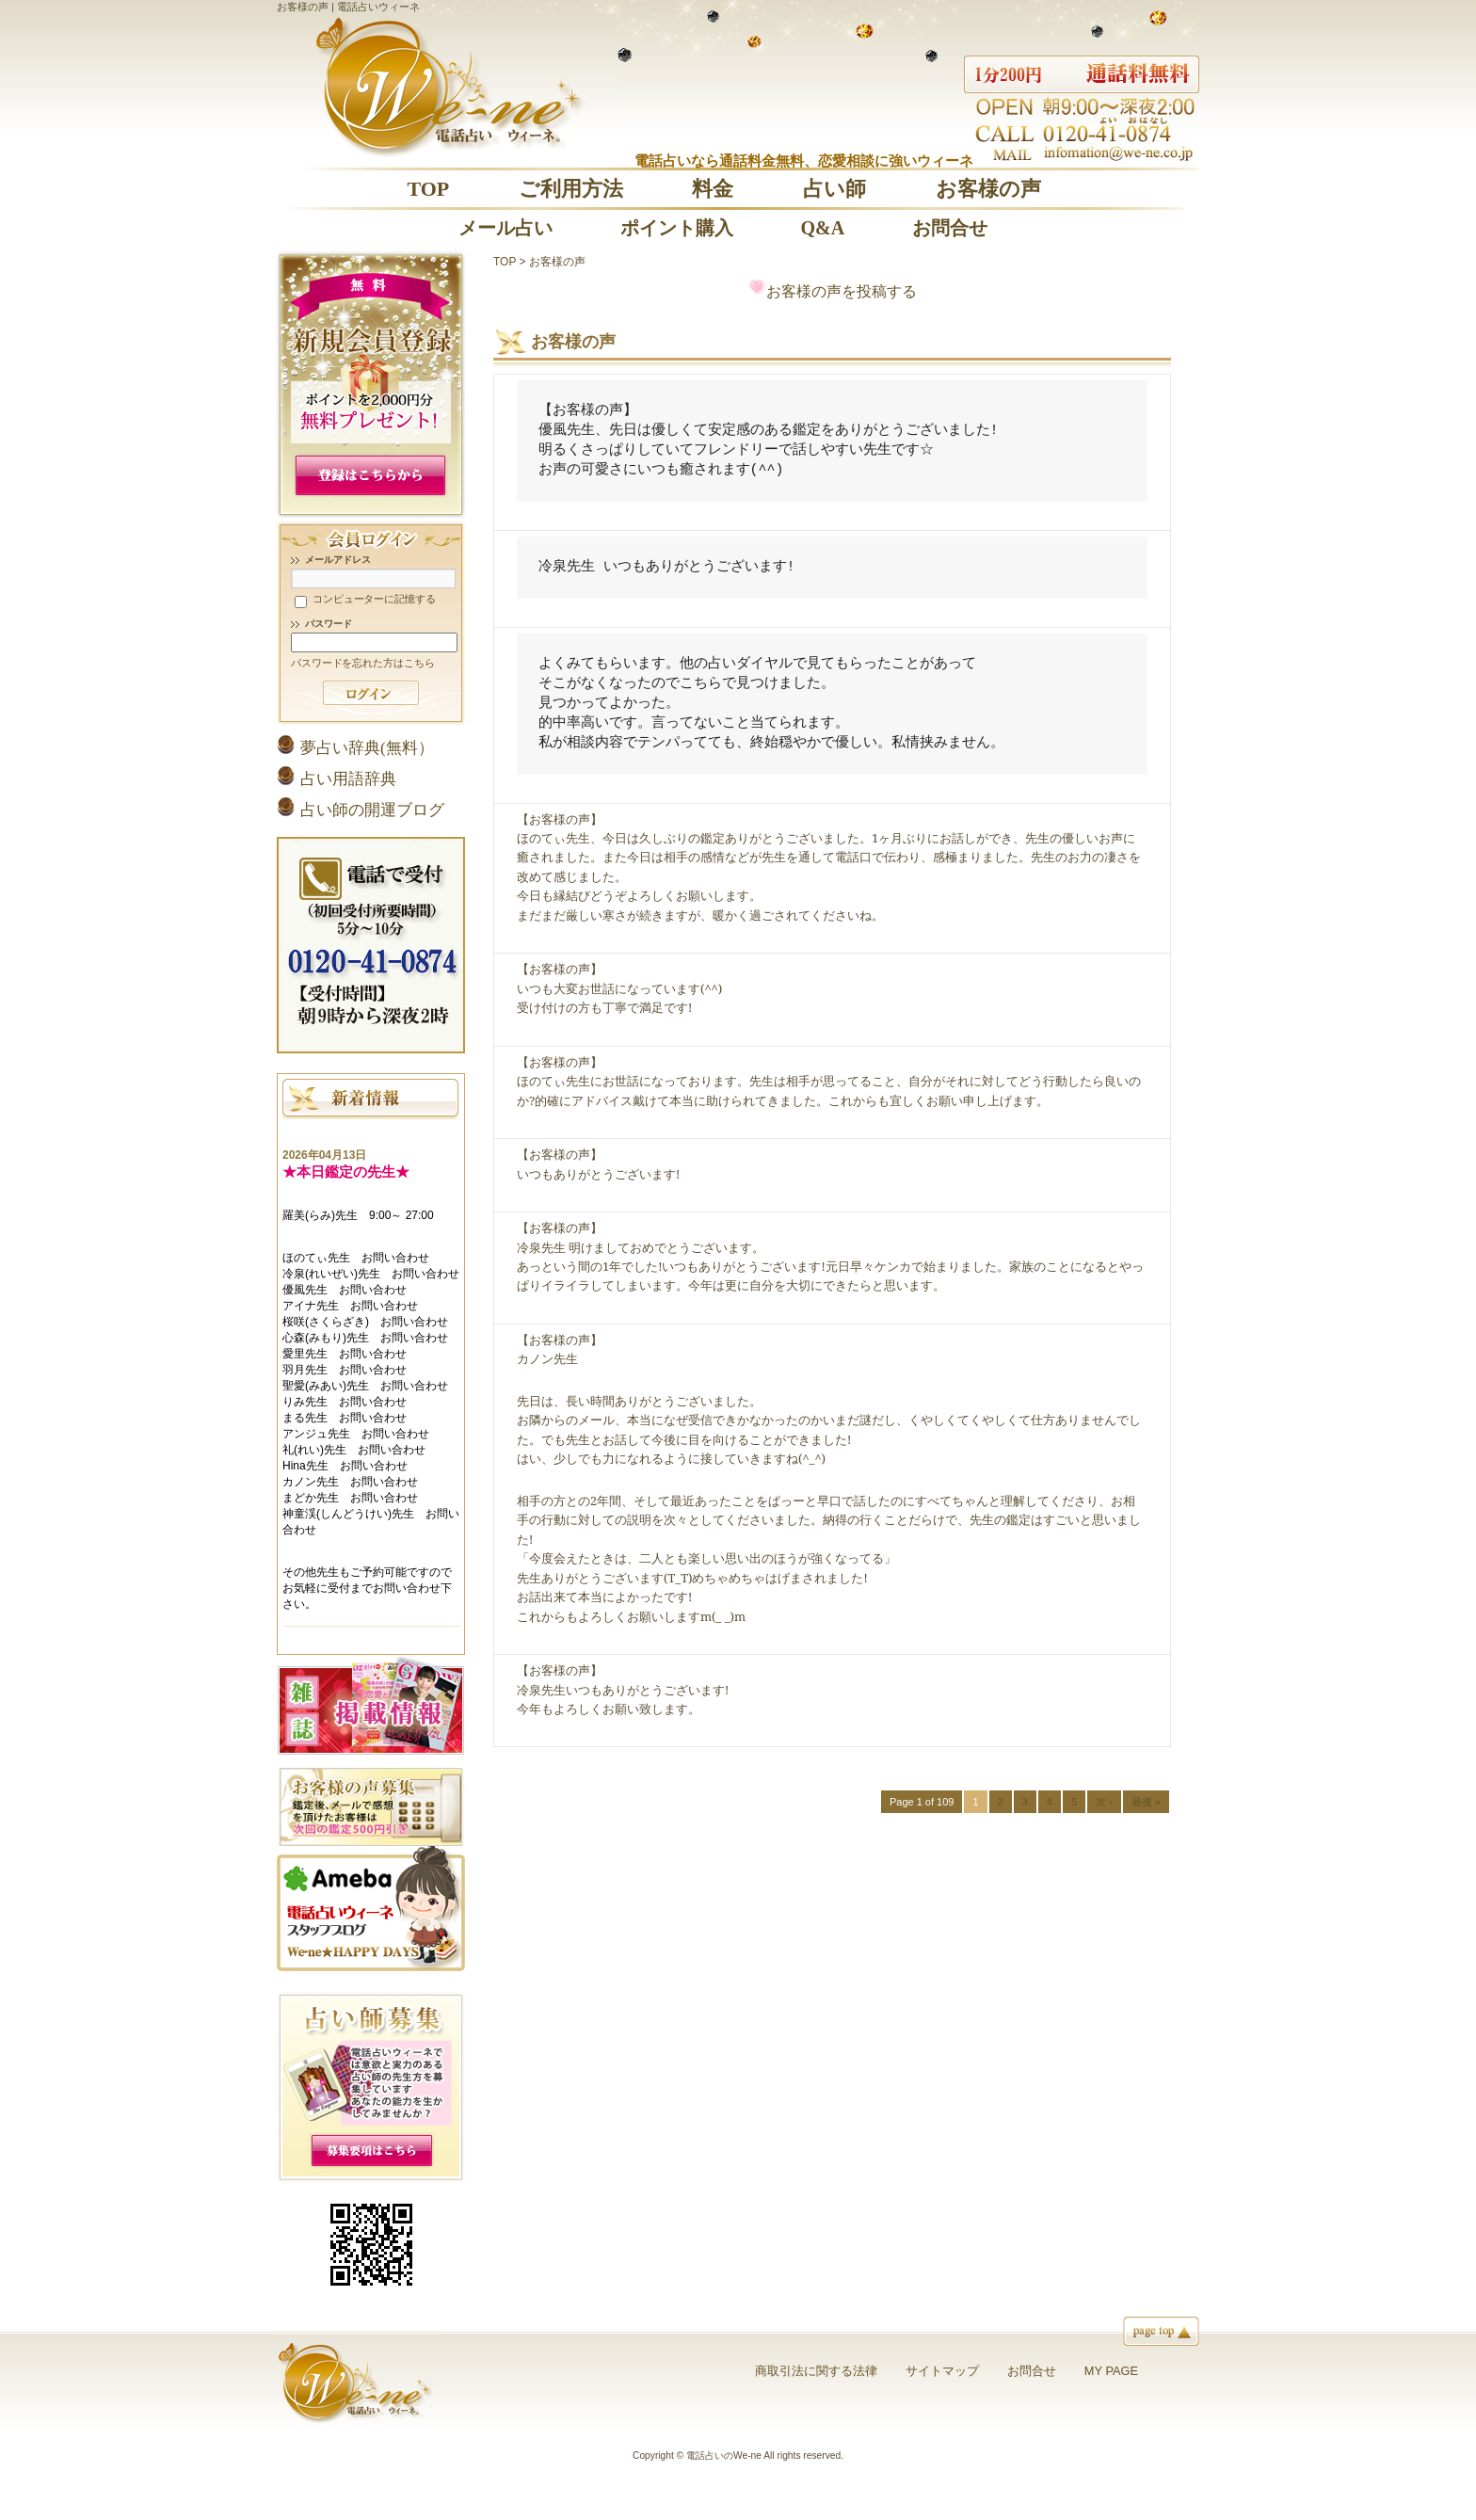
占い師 (834, 189)
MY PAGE (1111, 2371)
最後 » (1146, 1801)
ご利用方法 (571, 189)
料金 (712, 189)
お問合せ (949, 227)
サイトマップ (942, 2371)
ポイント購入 (676, 227)
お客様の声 (988, 189)
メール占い (505, 227)
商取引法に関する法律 (816, 2371)
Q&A (822, 227)
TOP (428, 189)
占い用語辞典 (348, 779)
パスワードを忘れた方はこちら (362, 662)
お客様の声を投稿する (841, 291)
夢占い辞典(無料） (367, 748)
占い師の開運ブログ (372, 810)
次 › (1104, 1801)
